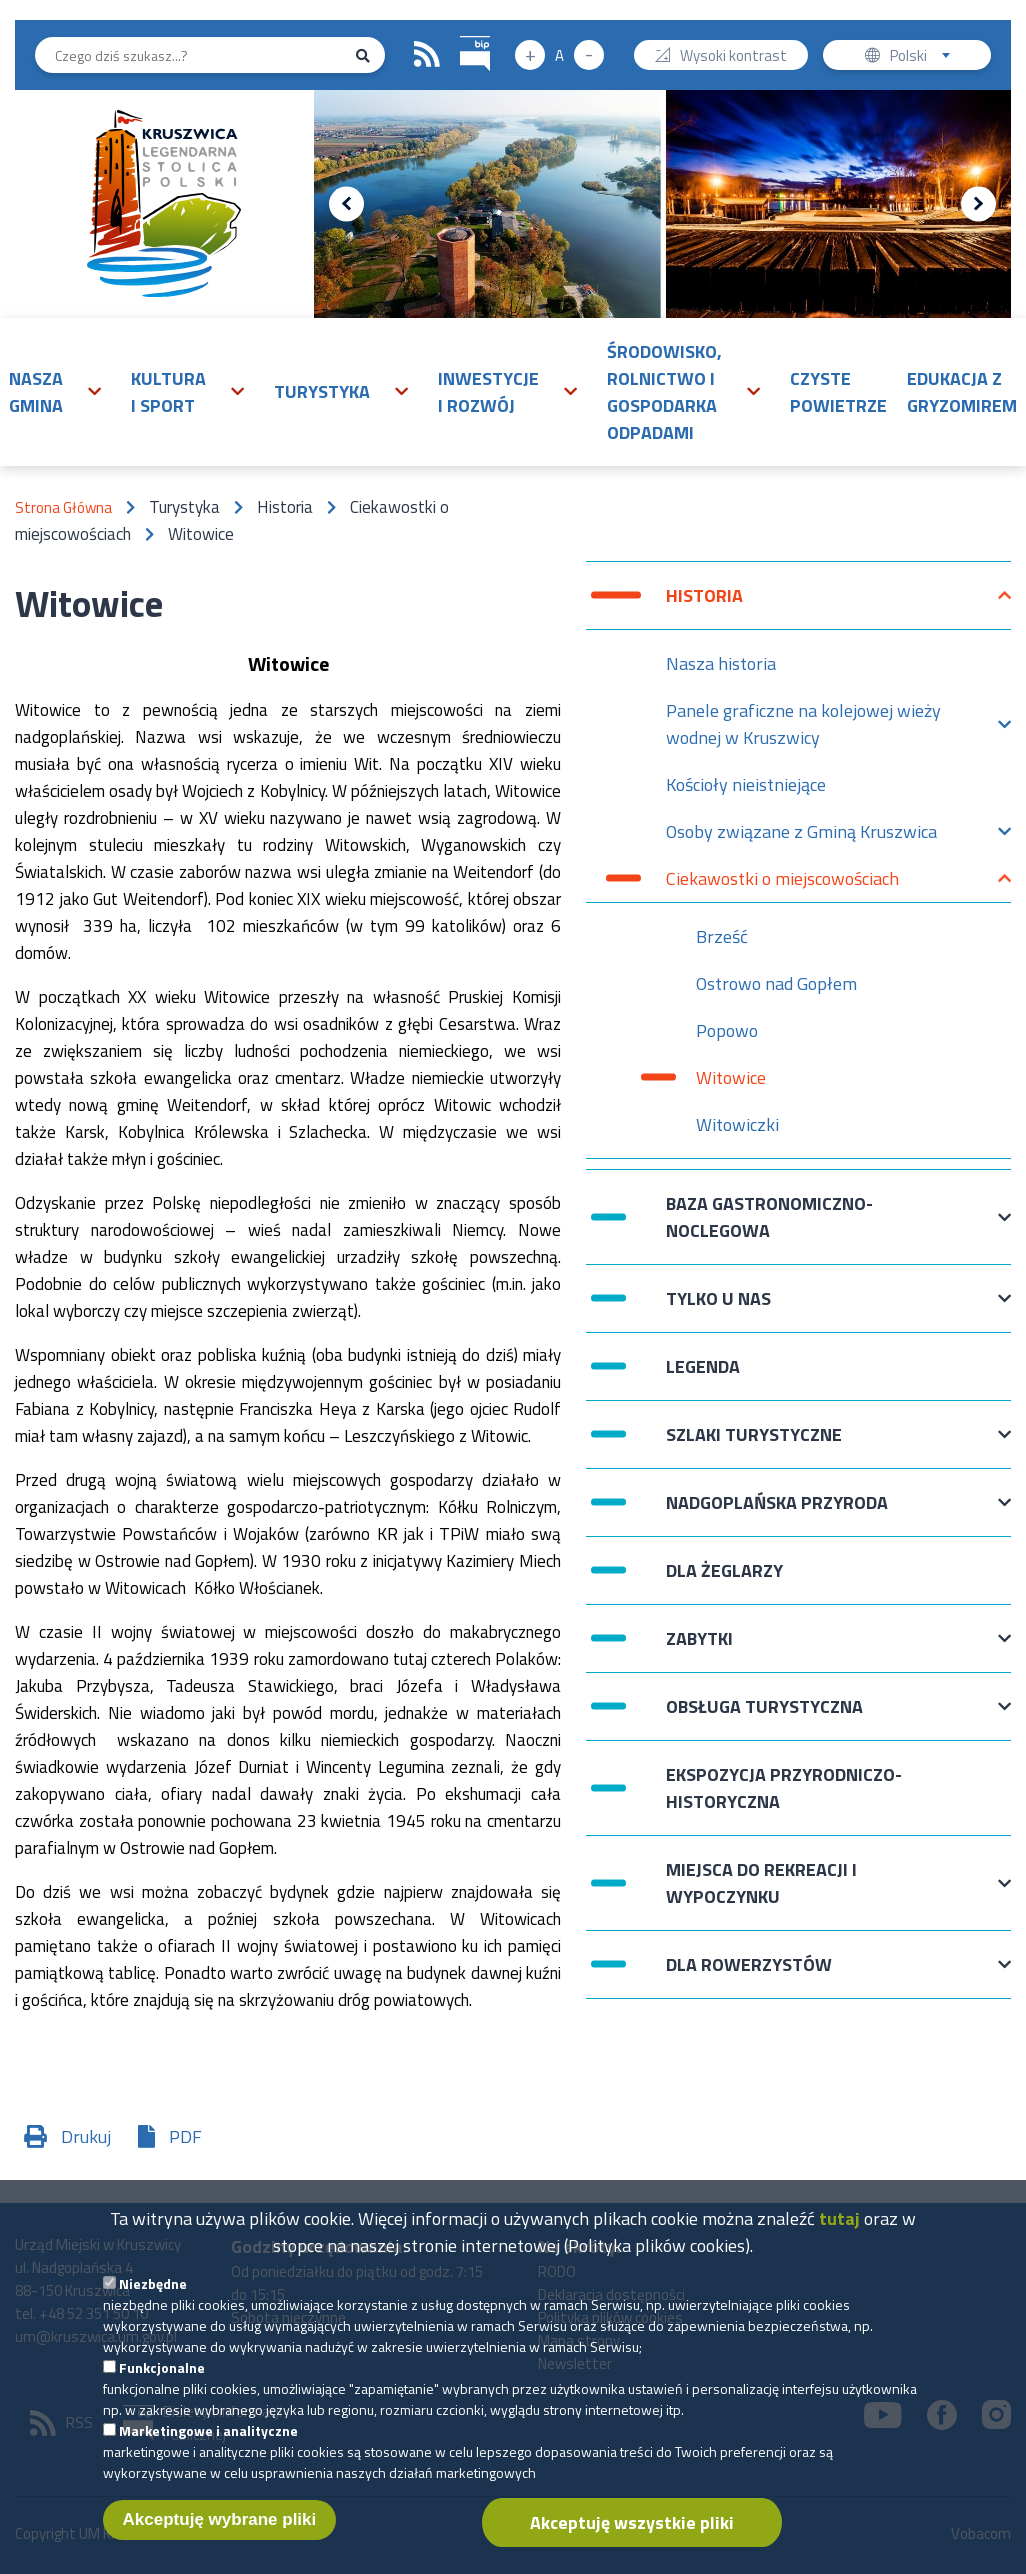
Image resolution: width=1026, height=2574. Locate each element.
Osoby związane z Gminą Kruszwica (801, 836)
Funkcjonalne (162, 2389)
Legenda (703, 1366)
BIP (460, 33)
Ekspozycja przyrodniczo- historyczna (784, 1788)
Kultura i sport (168, 392)
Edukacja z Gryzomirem (962, 392)
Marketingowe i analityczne (208, 2452)
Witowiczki (737, 1124)
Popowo (727, 1030)
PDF (185, 2136)
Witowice (731, 1077)
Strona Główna (63, 507)
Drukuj (86, 2136)
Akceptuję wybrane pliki (220, 2541)
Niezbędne (153, 2305)
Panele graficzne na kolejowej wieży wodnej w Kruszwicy (803, 724)
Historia (704, 605)
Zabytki (699, 1648)
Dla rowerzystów (749, 1974)
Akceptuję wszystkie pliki (632, 2544)
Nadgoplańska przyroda (777, 1512)
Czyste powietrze (838, 392)
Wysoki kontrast (733, 57)
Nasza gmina (36, 392)
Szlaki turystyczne (754, 1444)
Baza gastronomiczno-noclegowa (769, 1217)
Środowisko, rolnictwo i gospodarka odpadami (664, 392)
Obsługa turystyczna (764, 1716)
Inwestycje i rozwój (488, 392)
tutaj (839, 2240)
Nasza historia (721, 663)
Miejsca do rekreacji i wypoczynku (761, 1883)
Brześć (722, 936)
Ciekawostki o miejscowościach (782, 883)
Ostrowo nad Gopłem (776, 983)
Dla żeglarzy (724, 1570)
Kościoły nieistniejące (746, 784)
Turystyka (322, 391)
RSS (427, 55)
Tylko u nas (718, 1308)
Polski (924, 57)
